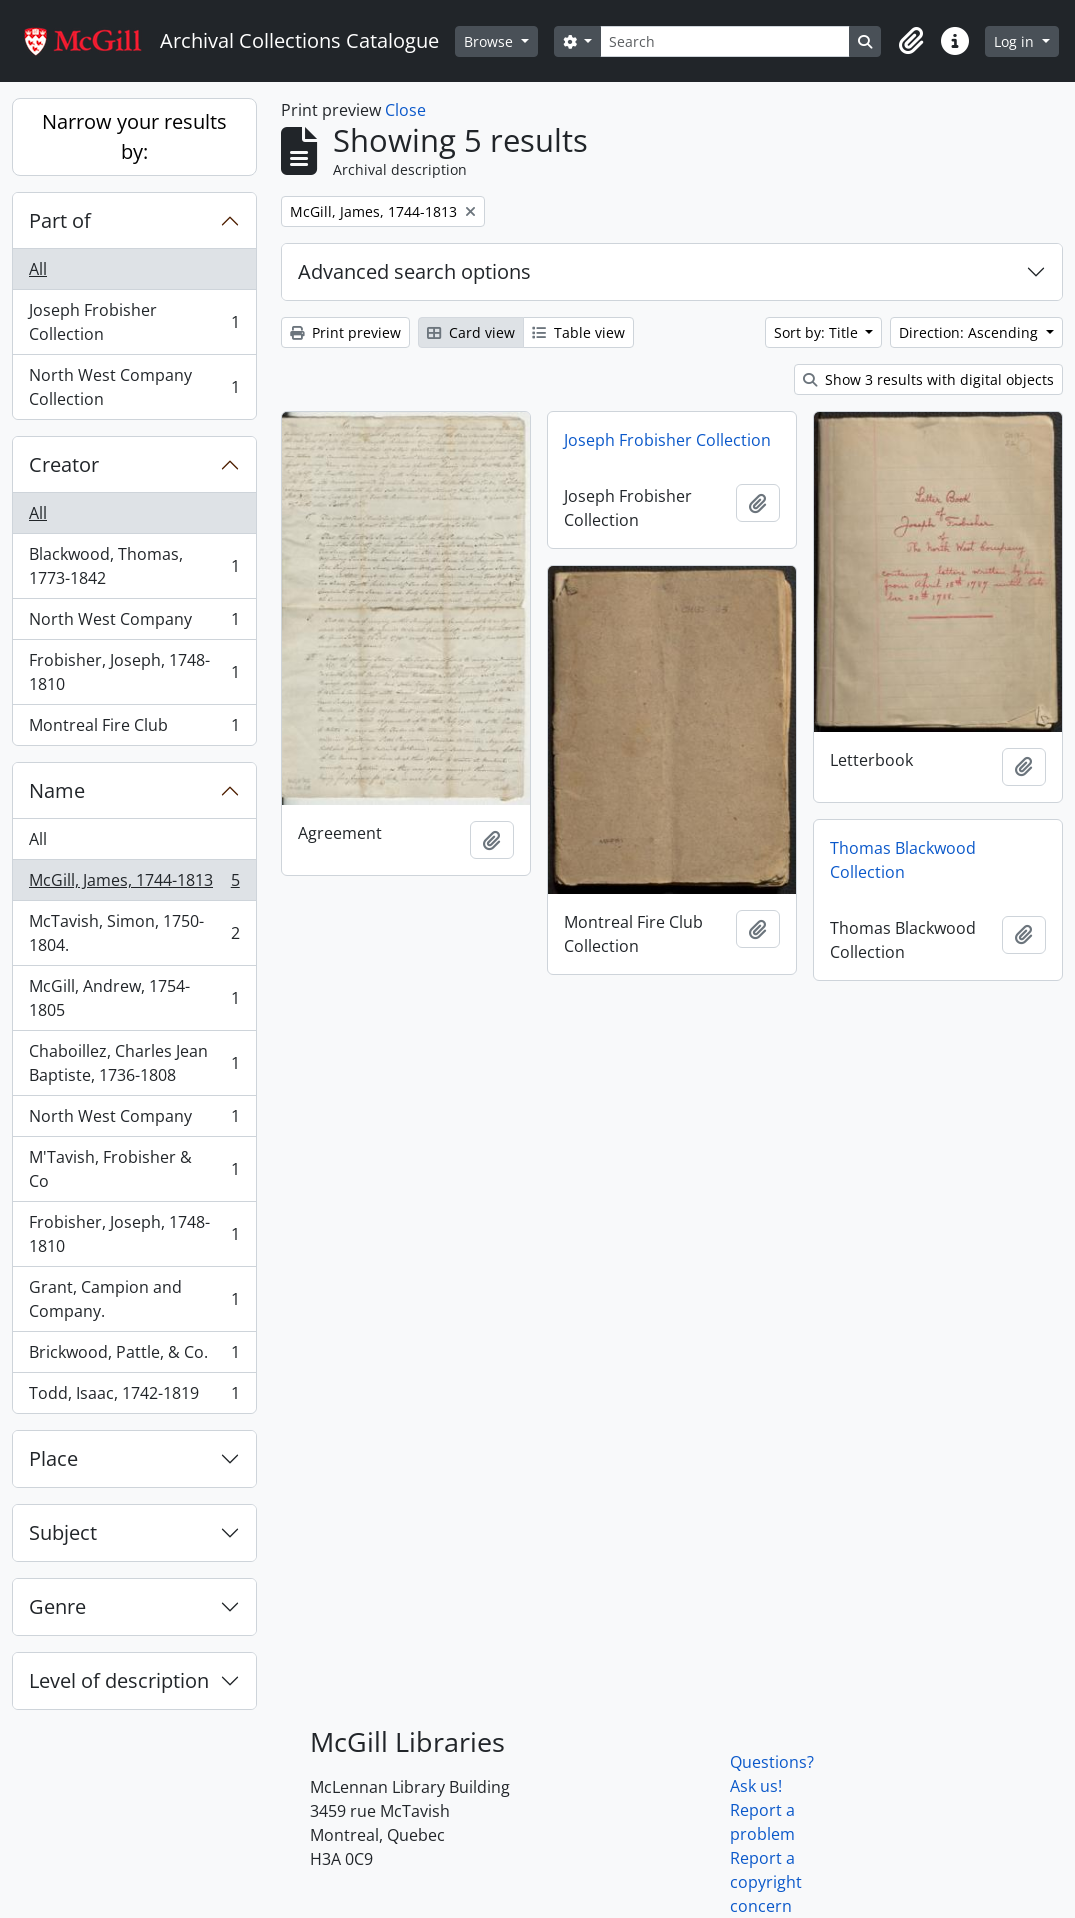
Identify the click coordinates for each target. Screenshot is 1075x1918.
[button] (911, 41)
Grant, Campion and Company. (134, 1299)
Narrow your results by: (134, 136)
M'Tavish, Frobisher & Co (134, 1169)
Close (405, 110)
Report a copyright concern (766, 1882)
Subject (63, 1532)
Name (57, 790)
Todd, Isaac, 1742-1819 (134, 1397)
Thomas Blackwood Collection (903, 860)
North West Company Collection (134, 387)
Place (53, 1458)
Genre (57, 1606)
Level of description (119, 1680)
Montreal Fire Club (134, 729)
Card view (471, 332)
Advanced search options (414, 271)
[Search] (725, 41)
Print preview (345, 332)
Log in (1016, 41)
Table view (578, 332)
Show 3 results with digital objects (928, 379)
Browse (490, 41)
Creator (64, 464)
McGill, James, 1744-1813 (134, 884)
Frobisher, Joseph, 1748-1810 (134, 672)
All (38, 269)
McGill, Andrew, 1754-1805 (134, 998)
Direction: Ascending (970, 332)
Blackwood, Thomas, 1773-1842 (134, 566)
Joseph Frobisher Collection (134, 322)
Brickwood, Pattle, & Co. (134, 1356)
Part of (60, 220)
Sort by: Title (818, 332)
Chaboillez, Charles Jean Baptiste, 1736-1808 (134, 1063)
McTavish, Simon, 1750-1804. (134, 933)
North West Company (134, 623)
